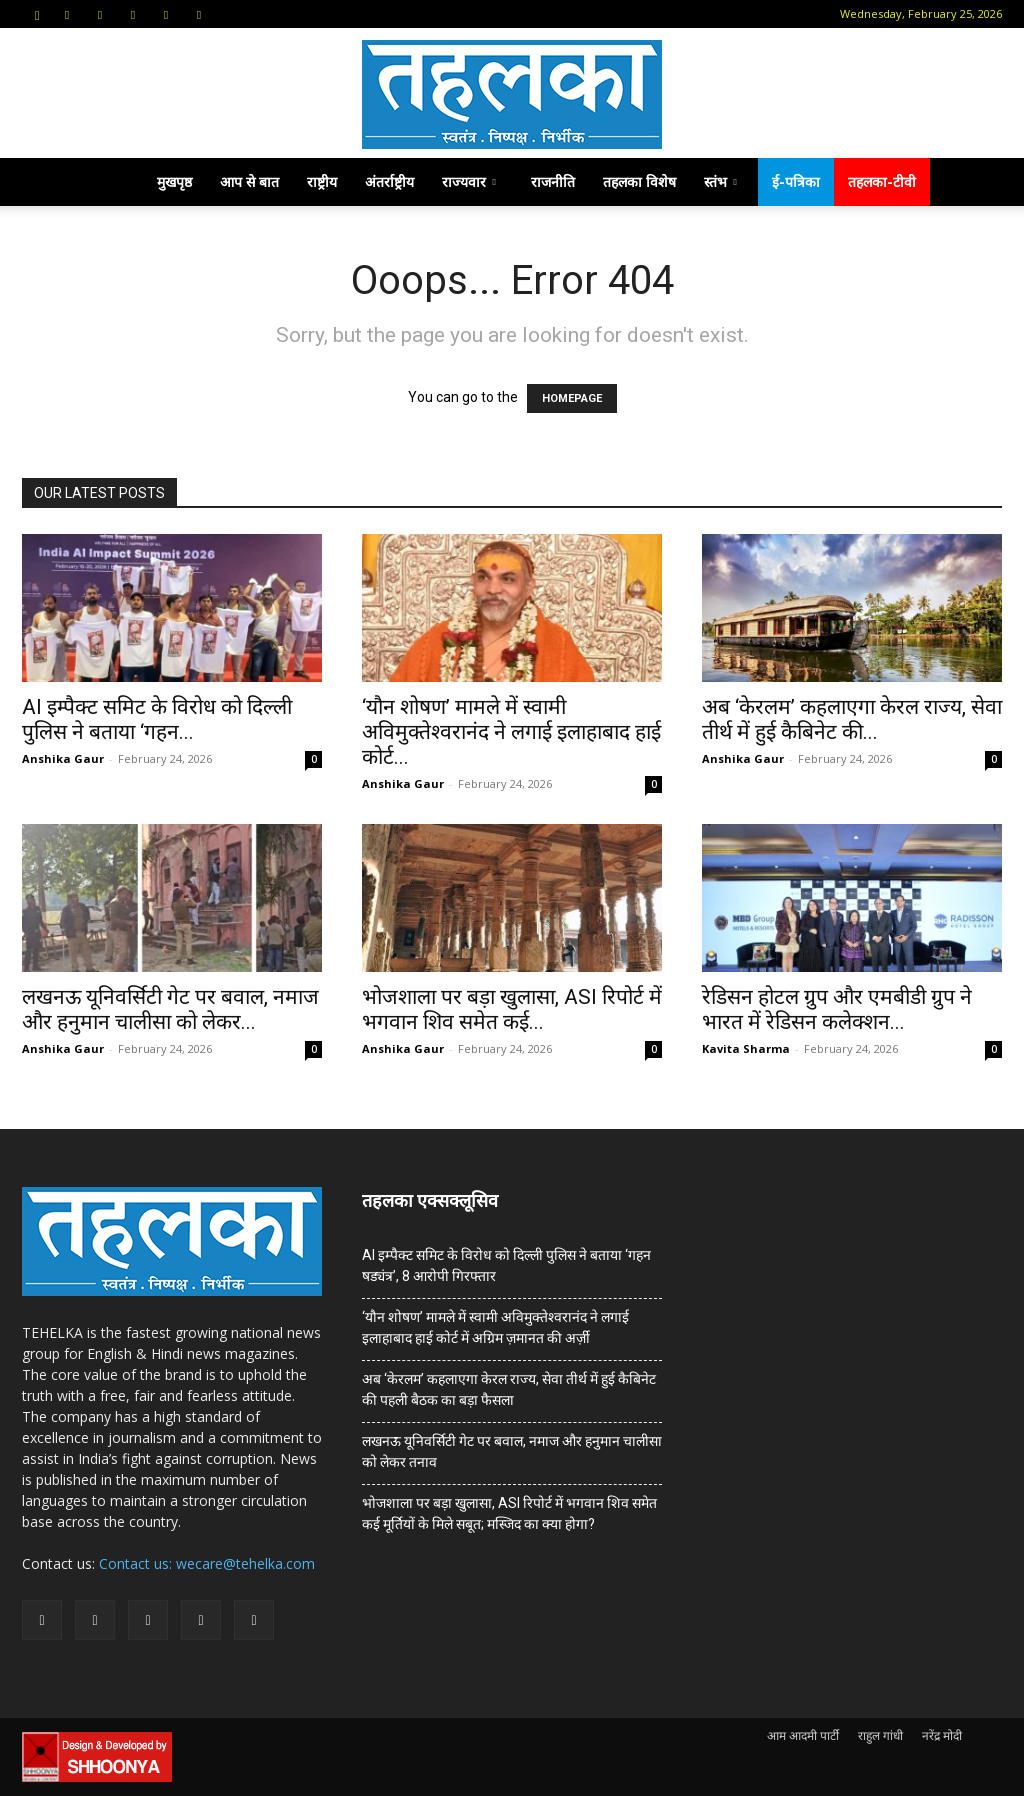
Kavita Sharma (746, 1048)
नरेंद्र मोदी (942, 1735)
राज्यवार (469, 181)
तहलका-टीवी (882, 181)
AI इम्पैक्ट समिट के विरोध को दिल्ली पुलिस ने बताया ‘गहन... (157, 719)
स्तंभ (720, 181)
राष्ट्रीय (322, 181)
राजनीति (553, 181)
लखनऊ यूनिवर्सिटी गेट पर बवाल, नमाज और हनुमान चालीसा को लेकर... (170, 1009)
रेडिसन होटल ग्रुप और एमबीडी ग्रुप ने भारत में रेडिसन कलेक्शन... (837, 1009)
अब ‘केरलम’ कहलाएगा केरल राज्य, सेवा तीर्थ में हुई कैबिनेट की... (852, 719)
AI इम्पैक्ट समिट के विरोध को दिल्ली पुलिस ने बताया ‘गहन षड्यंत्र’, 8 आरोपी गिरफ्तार (506, 1265)
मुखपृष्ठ (174, 181)
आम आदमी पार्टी (803, 1735)
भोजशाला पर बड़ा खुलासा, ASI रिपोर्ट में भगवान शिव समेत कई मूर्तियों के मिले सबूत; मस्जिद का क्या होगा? (509, 1513)
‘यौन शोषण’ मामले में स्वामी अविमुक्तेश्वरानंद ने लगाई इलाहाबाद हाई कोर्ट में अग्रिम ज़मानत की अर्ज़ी (495, 1327)
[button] (37, 13)
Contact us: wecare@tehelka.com (207, 1563)
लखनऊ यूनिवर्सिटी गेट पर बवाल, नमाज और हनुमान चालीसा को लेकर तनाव (512, 1451)
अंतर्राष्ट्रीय (389, 181)
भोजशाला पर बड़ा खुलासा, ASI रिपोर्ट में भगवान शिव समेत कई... (512, 1009)
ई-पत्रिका (796, 181)
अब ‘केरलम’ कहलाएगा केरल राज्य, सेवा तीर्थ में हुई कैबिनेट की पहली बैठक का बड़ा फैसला (509, 1389)
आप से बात (249, 181)
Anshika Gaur (63, 758)
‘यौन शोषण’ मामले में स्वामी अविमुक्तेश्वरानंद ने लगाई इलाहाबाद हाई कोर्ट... (511, 732)
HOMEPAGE (572, 398)
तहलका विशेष (639, 181)
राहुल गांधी (880, 1735)
